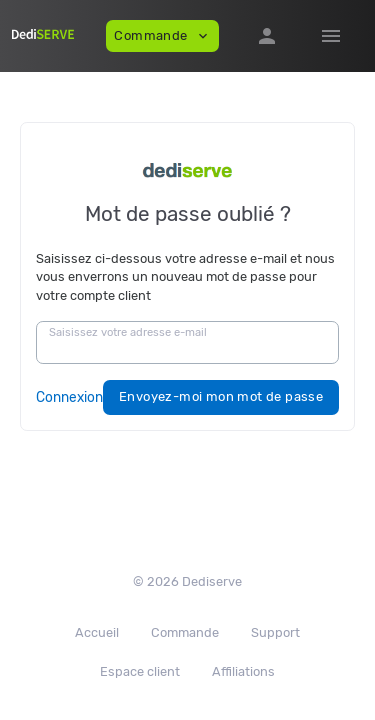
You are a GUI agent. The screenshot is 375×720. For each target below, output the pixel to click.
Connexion (69, 397)
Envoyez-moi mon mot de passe (221, 396)
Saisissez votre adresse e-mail (128, 332)
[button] (267, 36)
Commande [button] (162, 36)
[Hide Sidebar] (331, 36)
